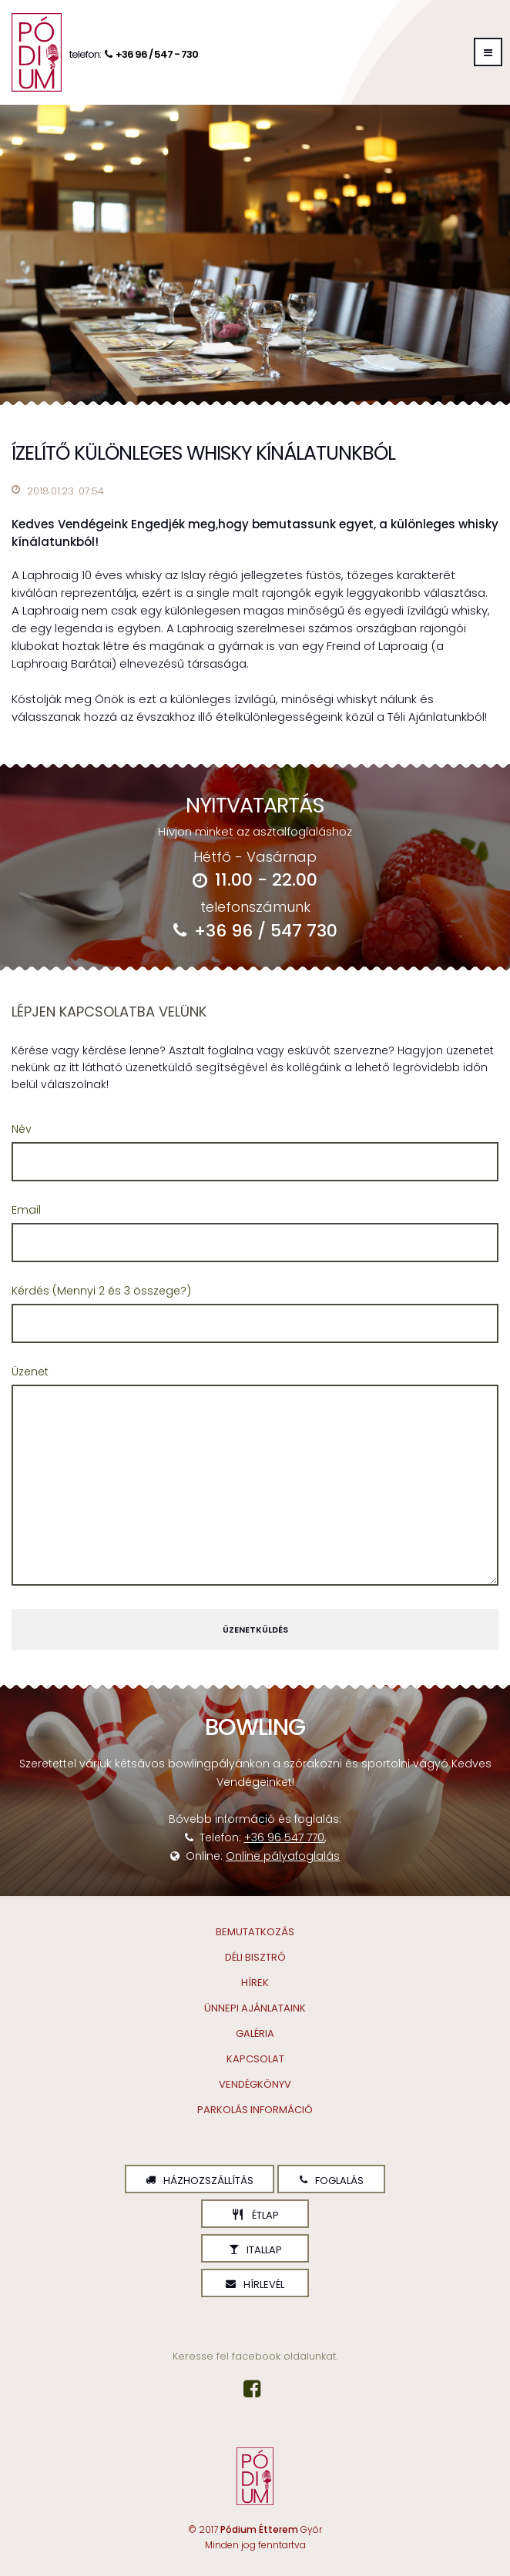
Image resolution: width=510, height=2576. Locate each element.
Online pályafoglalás (283, 1856)
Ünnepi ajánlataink (255, 2008)
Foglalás (332, 2180)
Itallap (255, 2250)
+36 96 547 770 (284, 1837)
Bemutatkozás (255, 1931)
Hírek (255, 1982)
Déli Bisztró (255, 1957)
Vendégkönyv (255, 2084)
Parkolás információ (255, 2109)
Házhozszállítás (199, 2180)
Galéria (255, 2033)
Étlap (255, 2215)
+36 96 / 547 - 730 (149, 54)
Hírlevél (255, 2284)
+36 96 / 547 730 (255, 931)
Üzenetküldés (255, 1629)
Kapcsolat (255, 2059)
